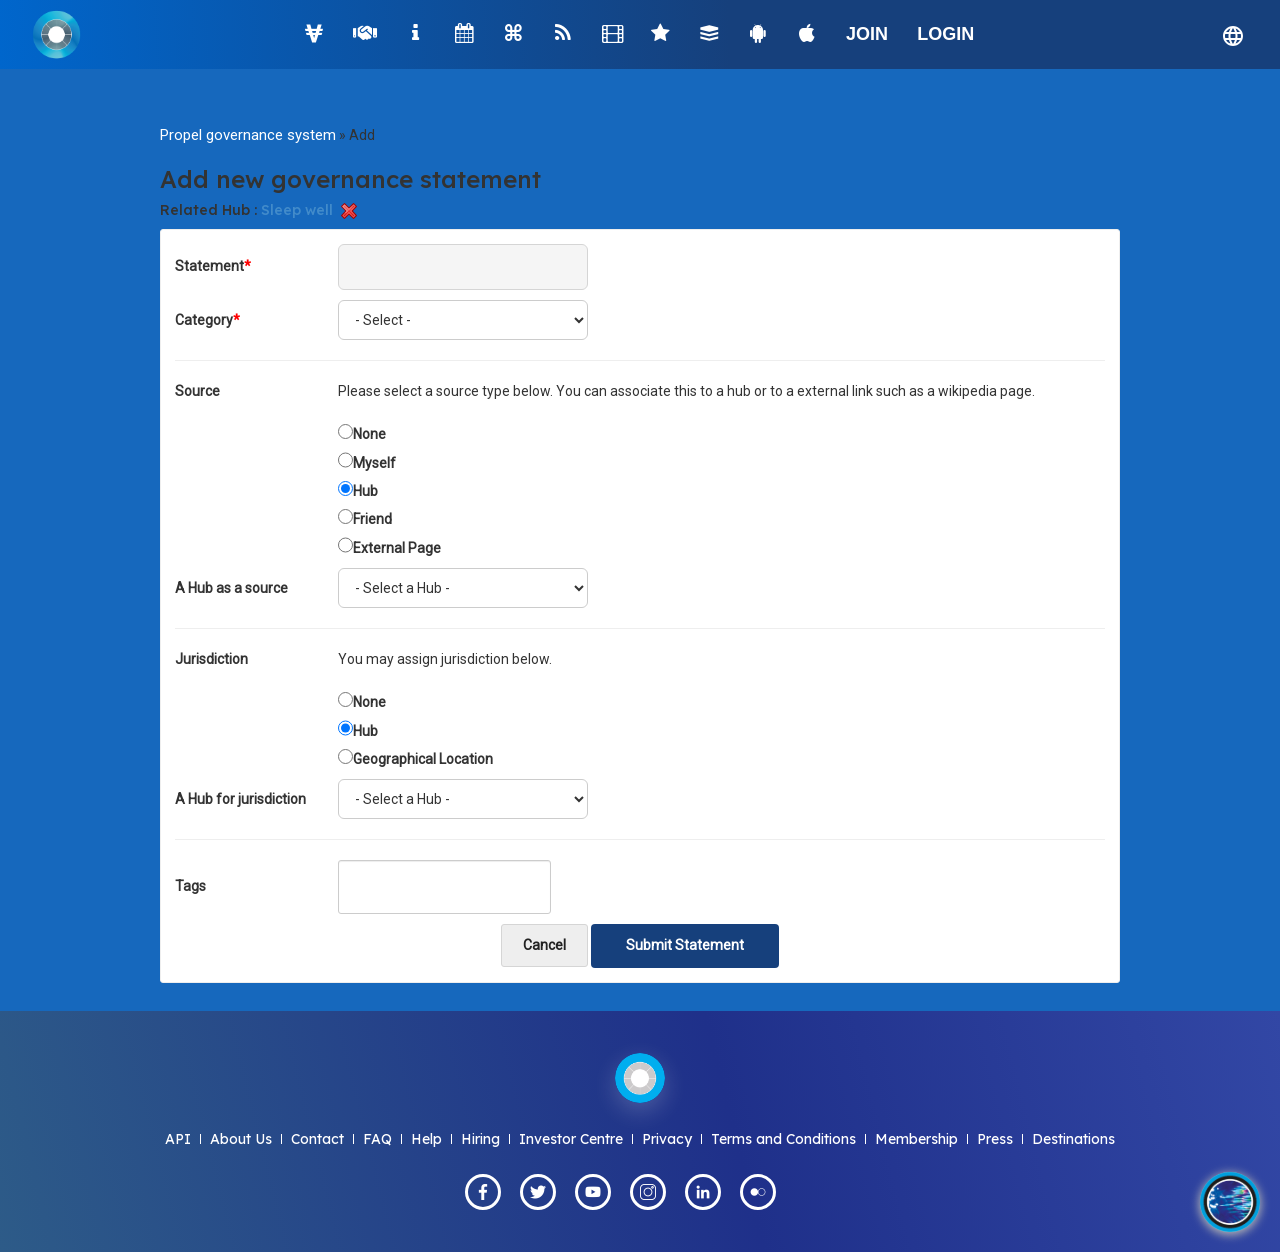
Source (197, 391)
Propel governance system (248, 135)
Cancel (544, 945)
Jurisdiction (211, 659)
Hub (365, 491)
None (369, 434)
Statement (213, 266)
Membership (916, 1139)
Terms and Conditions (783, 1139)
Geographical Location (423, 759)
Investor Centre (571, 1139)
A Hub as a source (231, 588)
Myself (374, 463)
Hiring (480, 1139)
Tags (190, 886)
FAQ (377, 1139)
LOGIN (945, 34)
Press (995, 1139)
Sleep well (297, 210)
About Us (241, 1139)
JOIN (867, 34)
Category (207, 320)
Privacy (667, 1139)
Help (426, 1139)
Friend (372, 519)
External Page (397, 548)
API (178, 1139)
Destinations (1073, 1139)
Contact (317, 1139)
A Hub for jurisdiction (240, 799)
